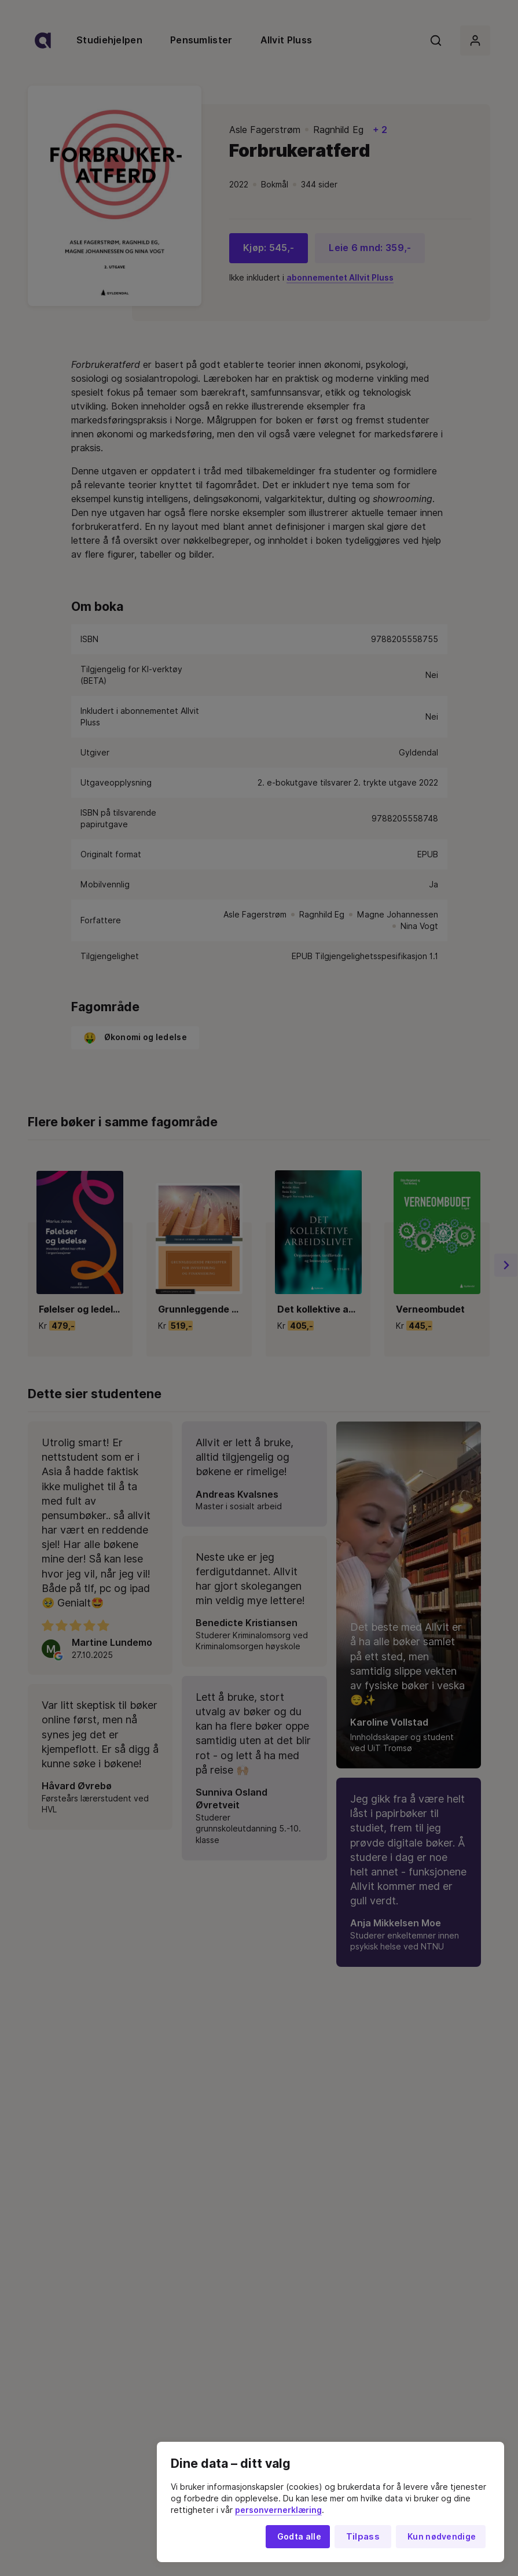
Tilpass (363, 2536)
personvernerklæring (278, 2510)
